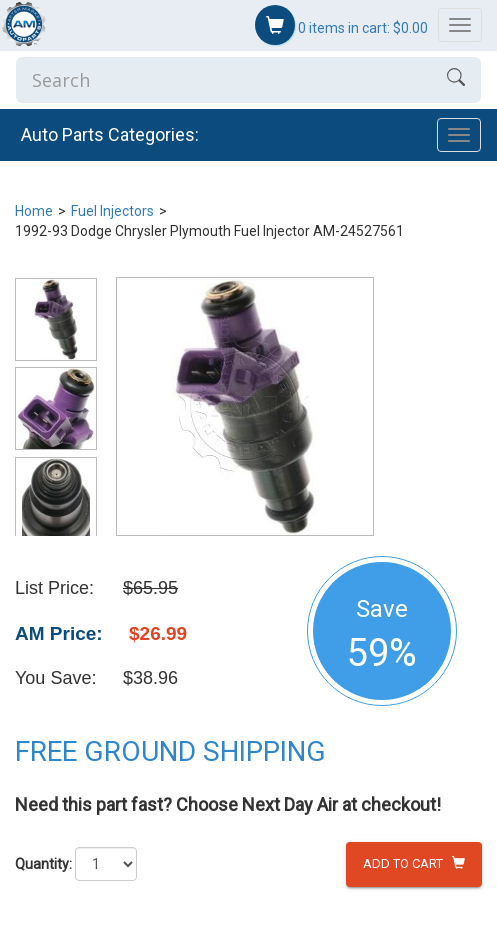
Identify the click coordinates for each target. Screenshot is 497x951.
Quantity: (43, 864)
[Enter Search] (223, 80)
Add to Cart (414, 863)
